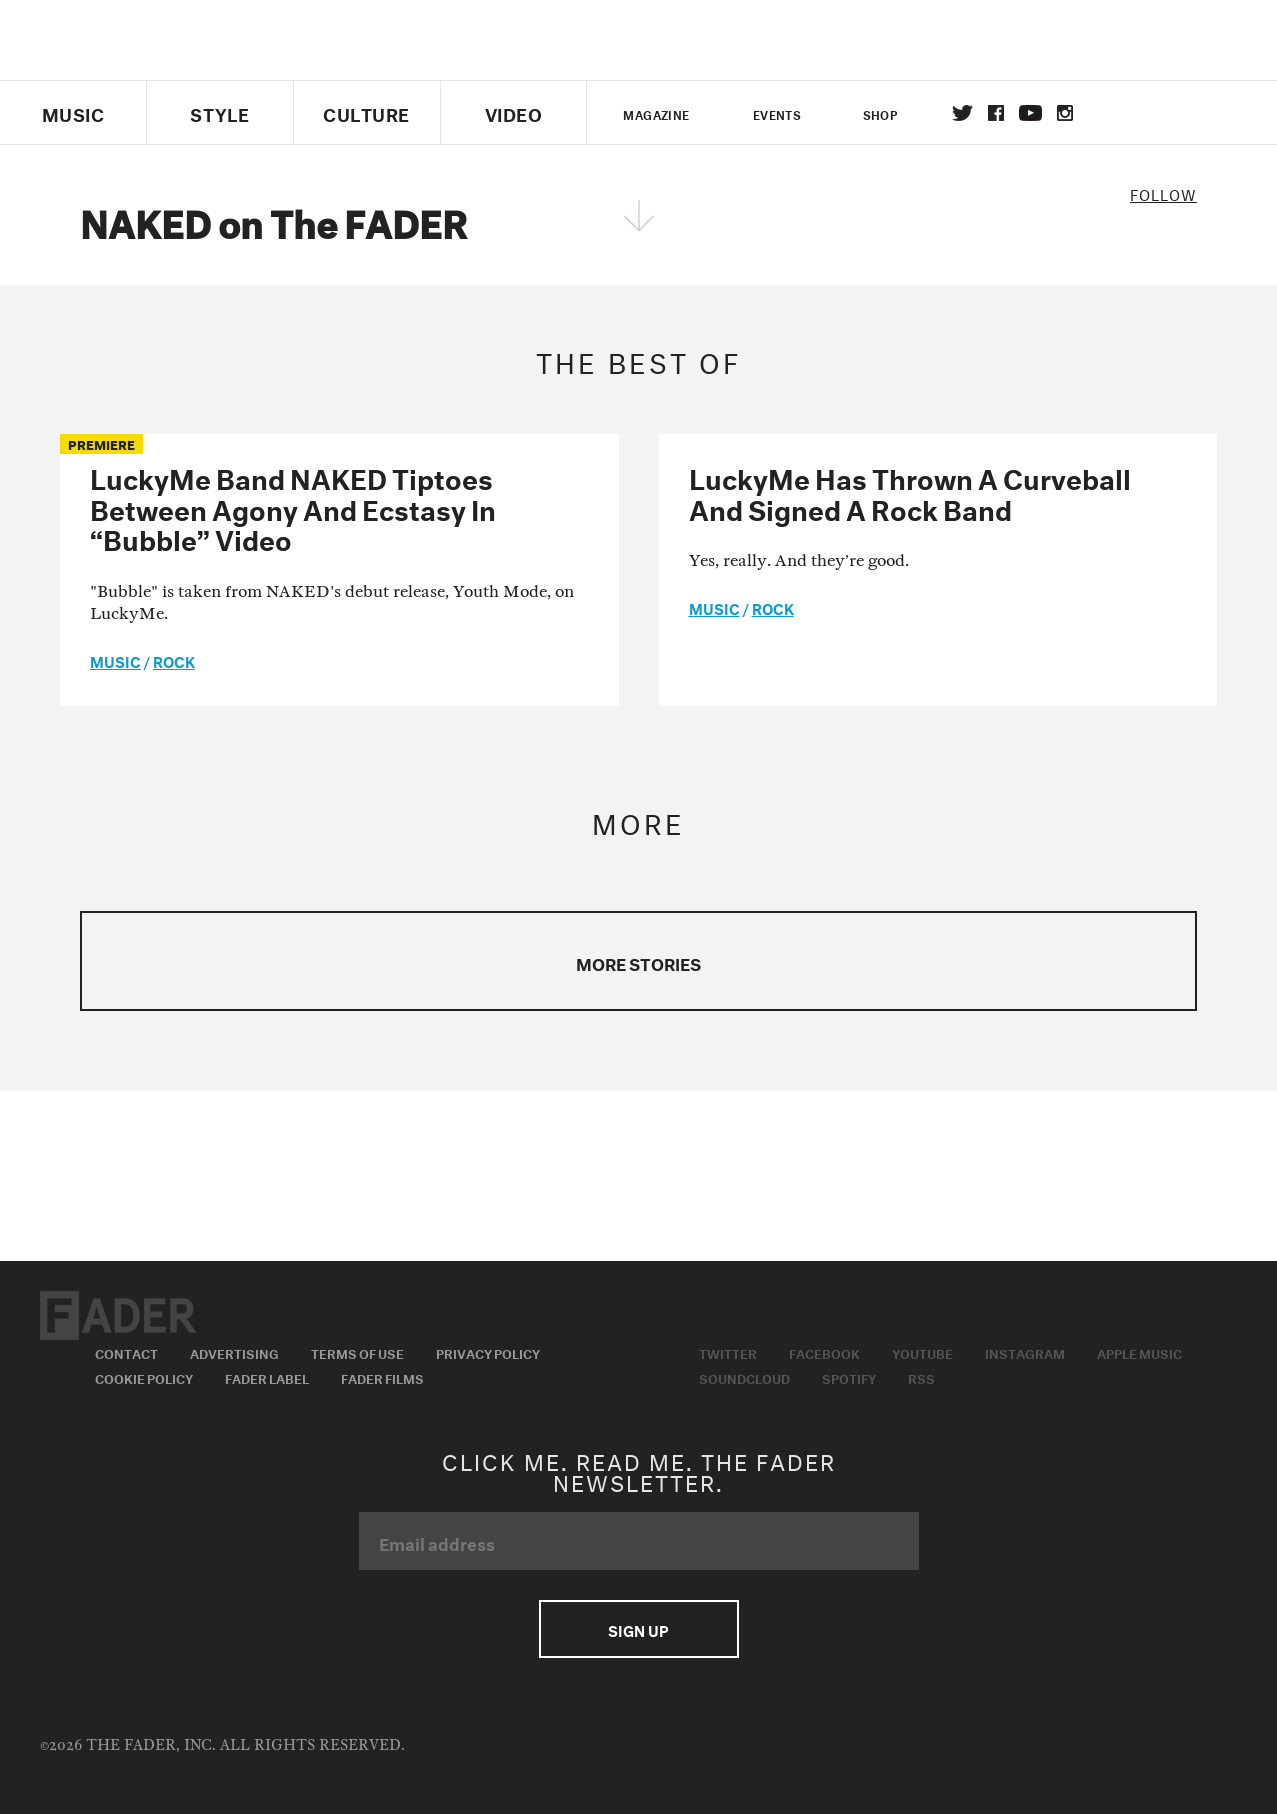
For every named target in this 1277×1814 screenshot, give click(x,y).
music (115, 660)
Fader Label (267, 1377)
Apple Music (1139, 1352)
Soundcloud (744, 1377)
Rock (174, 660)
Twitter (962, 113)
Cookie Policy (144, 1377)
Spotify (849, 1377)
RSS (921, 1377)
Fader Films (382, 1377)
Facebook (824, 1352)
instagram (1065, 113)
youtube (1030, 113)
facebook (996, 113)
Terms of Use (357, 1352)
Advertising (234, 1352)
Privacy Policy (488, 1352)
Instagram (1025, 1352)
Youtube (922, 1352)
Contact (126, 1352)
